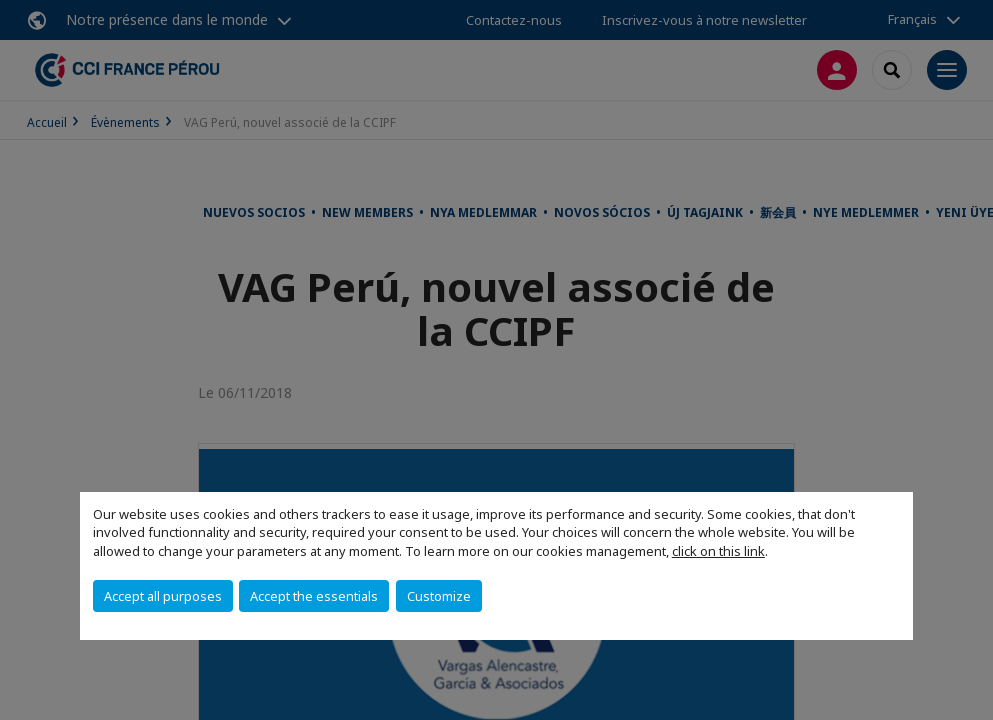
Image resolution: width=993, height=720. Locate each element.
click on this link (718, 551)
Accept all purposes (163, 596)
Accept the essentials (314, 596)
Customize (439, 596)
